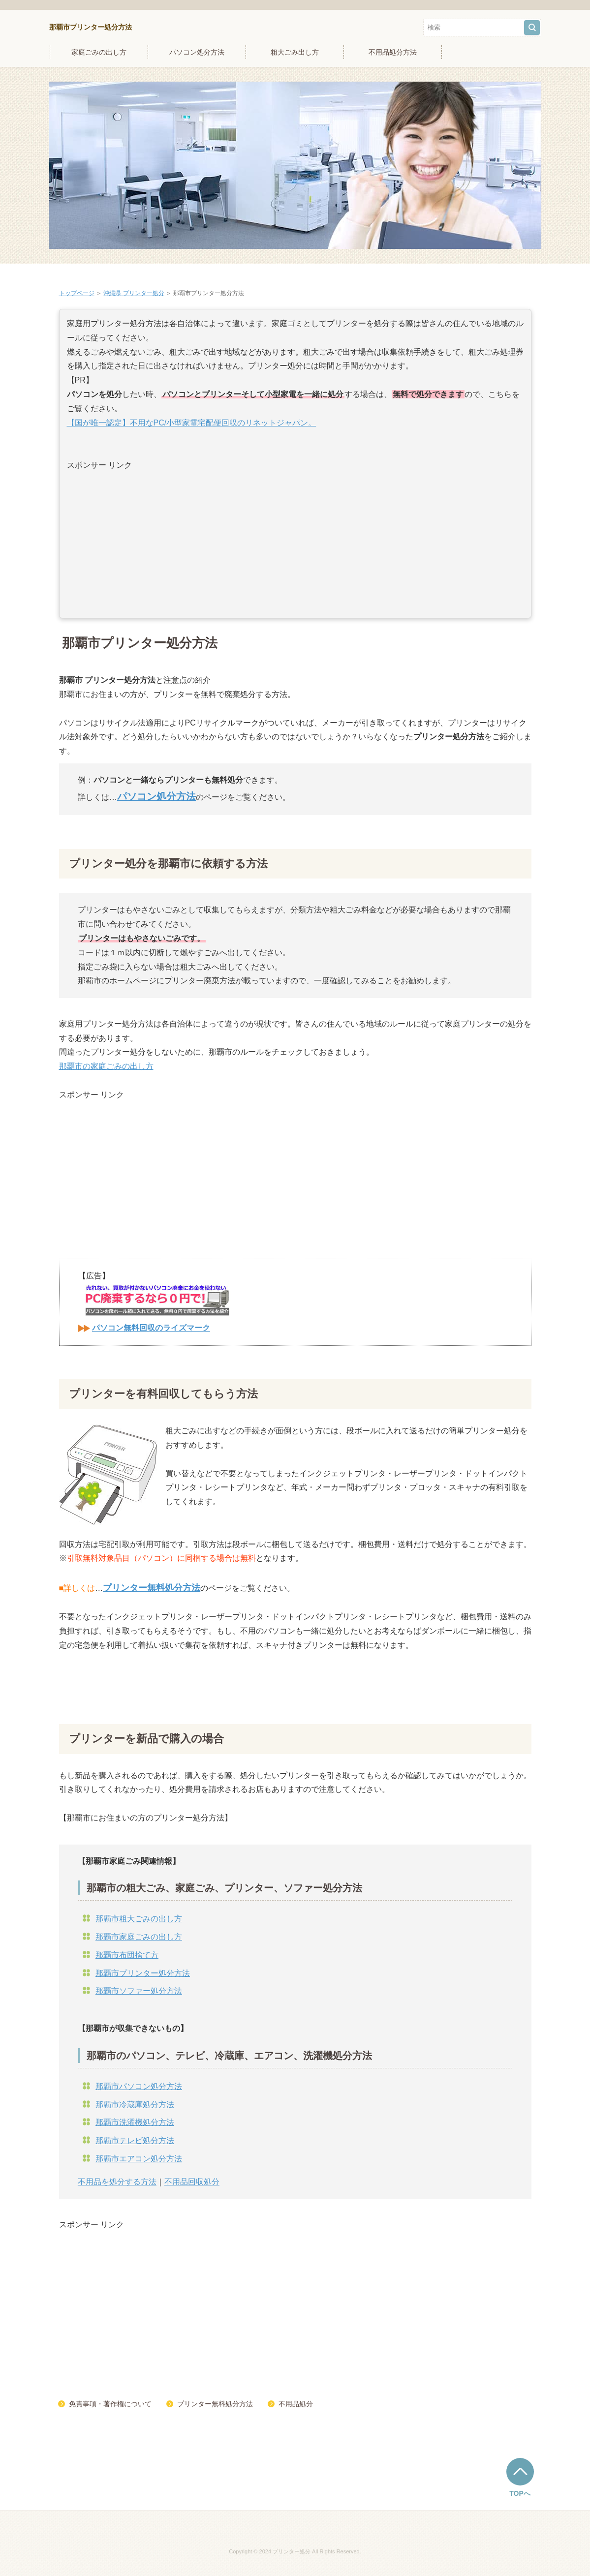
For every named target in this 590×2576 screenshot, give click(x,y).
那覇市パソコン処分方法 (138, 2086)
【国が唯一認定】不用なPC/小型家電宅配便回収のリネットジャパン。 (191, 423)
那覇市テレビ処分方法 (134, 2140)
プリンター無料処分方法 (215, 2404)
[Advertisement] (295, 541)
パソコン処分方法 (196, 52)
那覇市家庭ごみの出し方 (138, 1937)
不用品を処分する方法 (117, 2182)
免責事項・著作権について (110, 2404)
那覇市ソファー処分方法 (138, 1991)
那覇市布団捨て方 (126, 1955)
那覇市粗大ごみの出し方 (138, 1918)
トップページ (76, 293)
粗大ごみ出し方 (295, 52)
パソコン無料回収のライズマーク (151, 1328)
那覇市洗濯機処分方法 (134, 2122)
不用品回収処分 (191, 2182)
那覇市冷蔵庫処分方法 (134, 2104)
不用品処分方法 (393, 52)
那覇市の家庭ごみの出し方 (106, 1066)
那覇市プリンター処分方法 (90, 27)
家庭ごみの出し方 (98, 52)
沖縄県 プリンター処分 (133, 293)
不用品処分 (296, 2404)
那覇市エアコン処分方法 (138, 2158)
